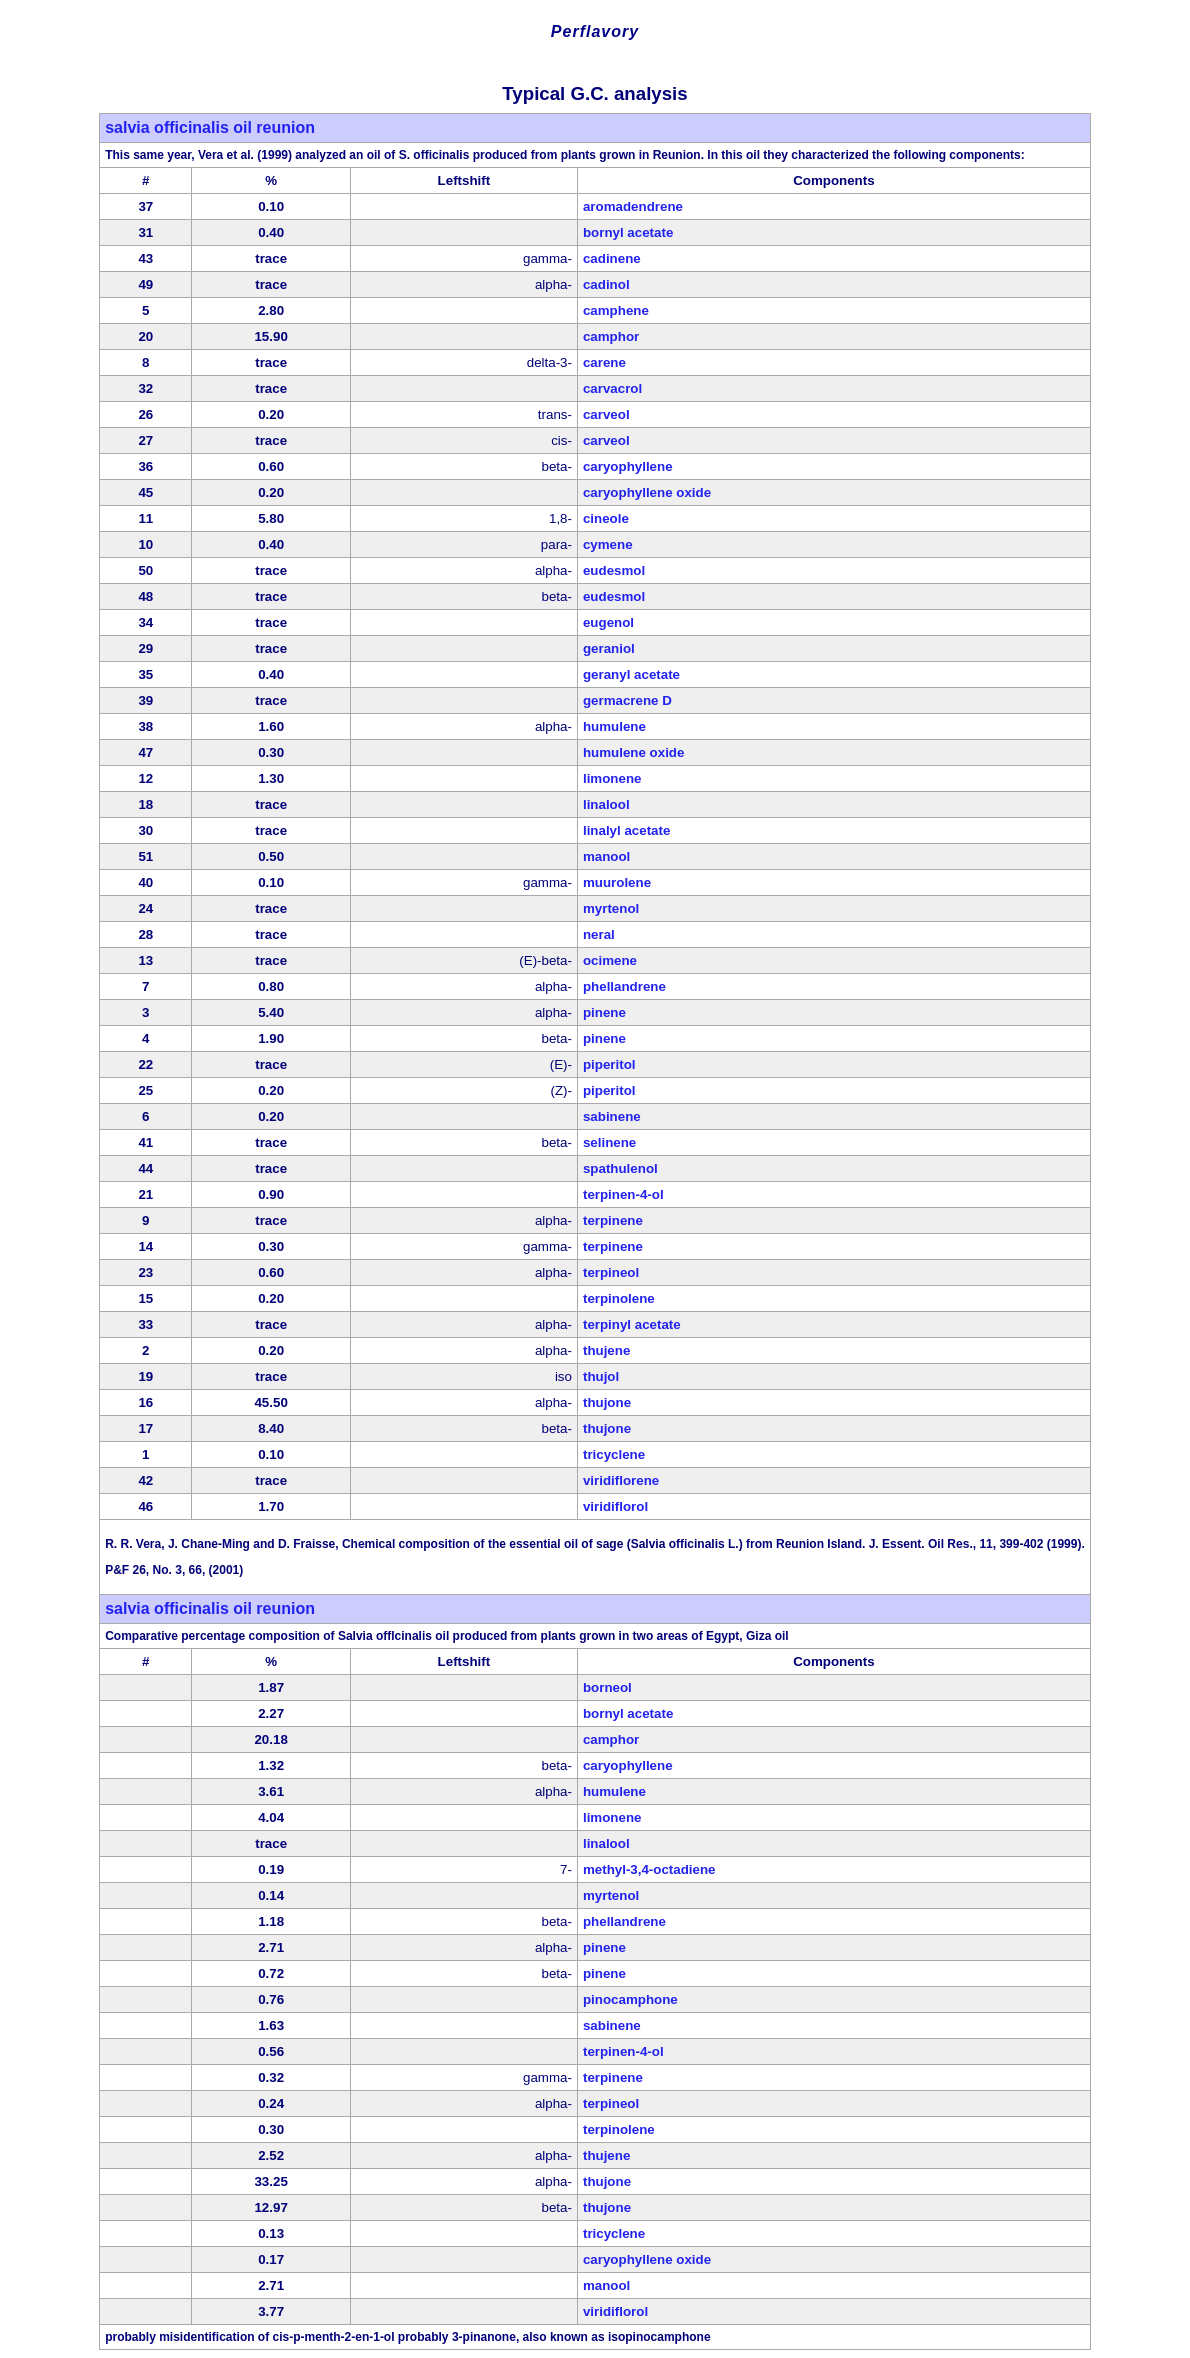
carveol (606, 414)
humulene (614, 726)
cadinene (612, 258)
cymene (608, 544)
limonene (612, 778)
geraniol (609, 648)
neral (599, 934)
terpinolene (619, 1298)
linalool (606, 804)
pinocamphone (630, 1999)
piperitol (609, 1064)
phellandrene (624, 986)
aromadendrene (633, 206)
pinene (604, 1012)
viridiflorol (615, 1506)
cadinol (606, 284)
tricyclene (614, 1454)
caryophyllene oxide (647, 492)
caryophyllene (628, 466)
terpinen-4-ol (623, 1194)
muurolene (617, 882)
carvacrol (612, 388)
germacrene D (627, 700)
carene (604, 362)
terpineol (611, 1272)
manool (606, 856)
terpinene (613, 1220)
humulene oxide (633, 752)
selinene (609, 1142)
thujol (601, 1376)
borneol (607, 1687)
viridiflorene (621, 1480)
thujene (606, 1350)
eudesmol (614, 570)
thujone (607, 1402)
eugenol (608, 622)
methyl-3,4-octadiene (649, 1869)
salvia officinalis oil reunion (210, 127)
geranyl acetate (631, 674)
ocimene (610, 960)
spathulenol (620, 1168)
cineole (606, 518)
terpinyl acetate (632, 1324)
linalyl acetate (626, 830)
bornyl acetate (628, 232)
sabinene (612, 1116)
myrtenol (611, 908)
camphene (616, 310)
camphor (611, 336)
